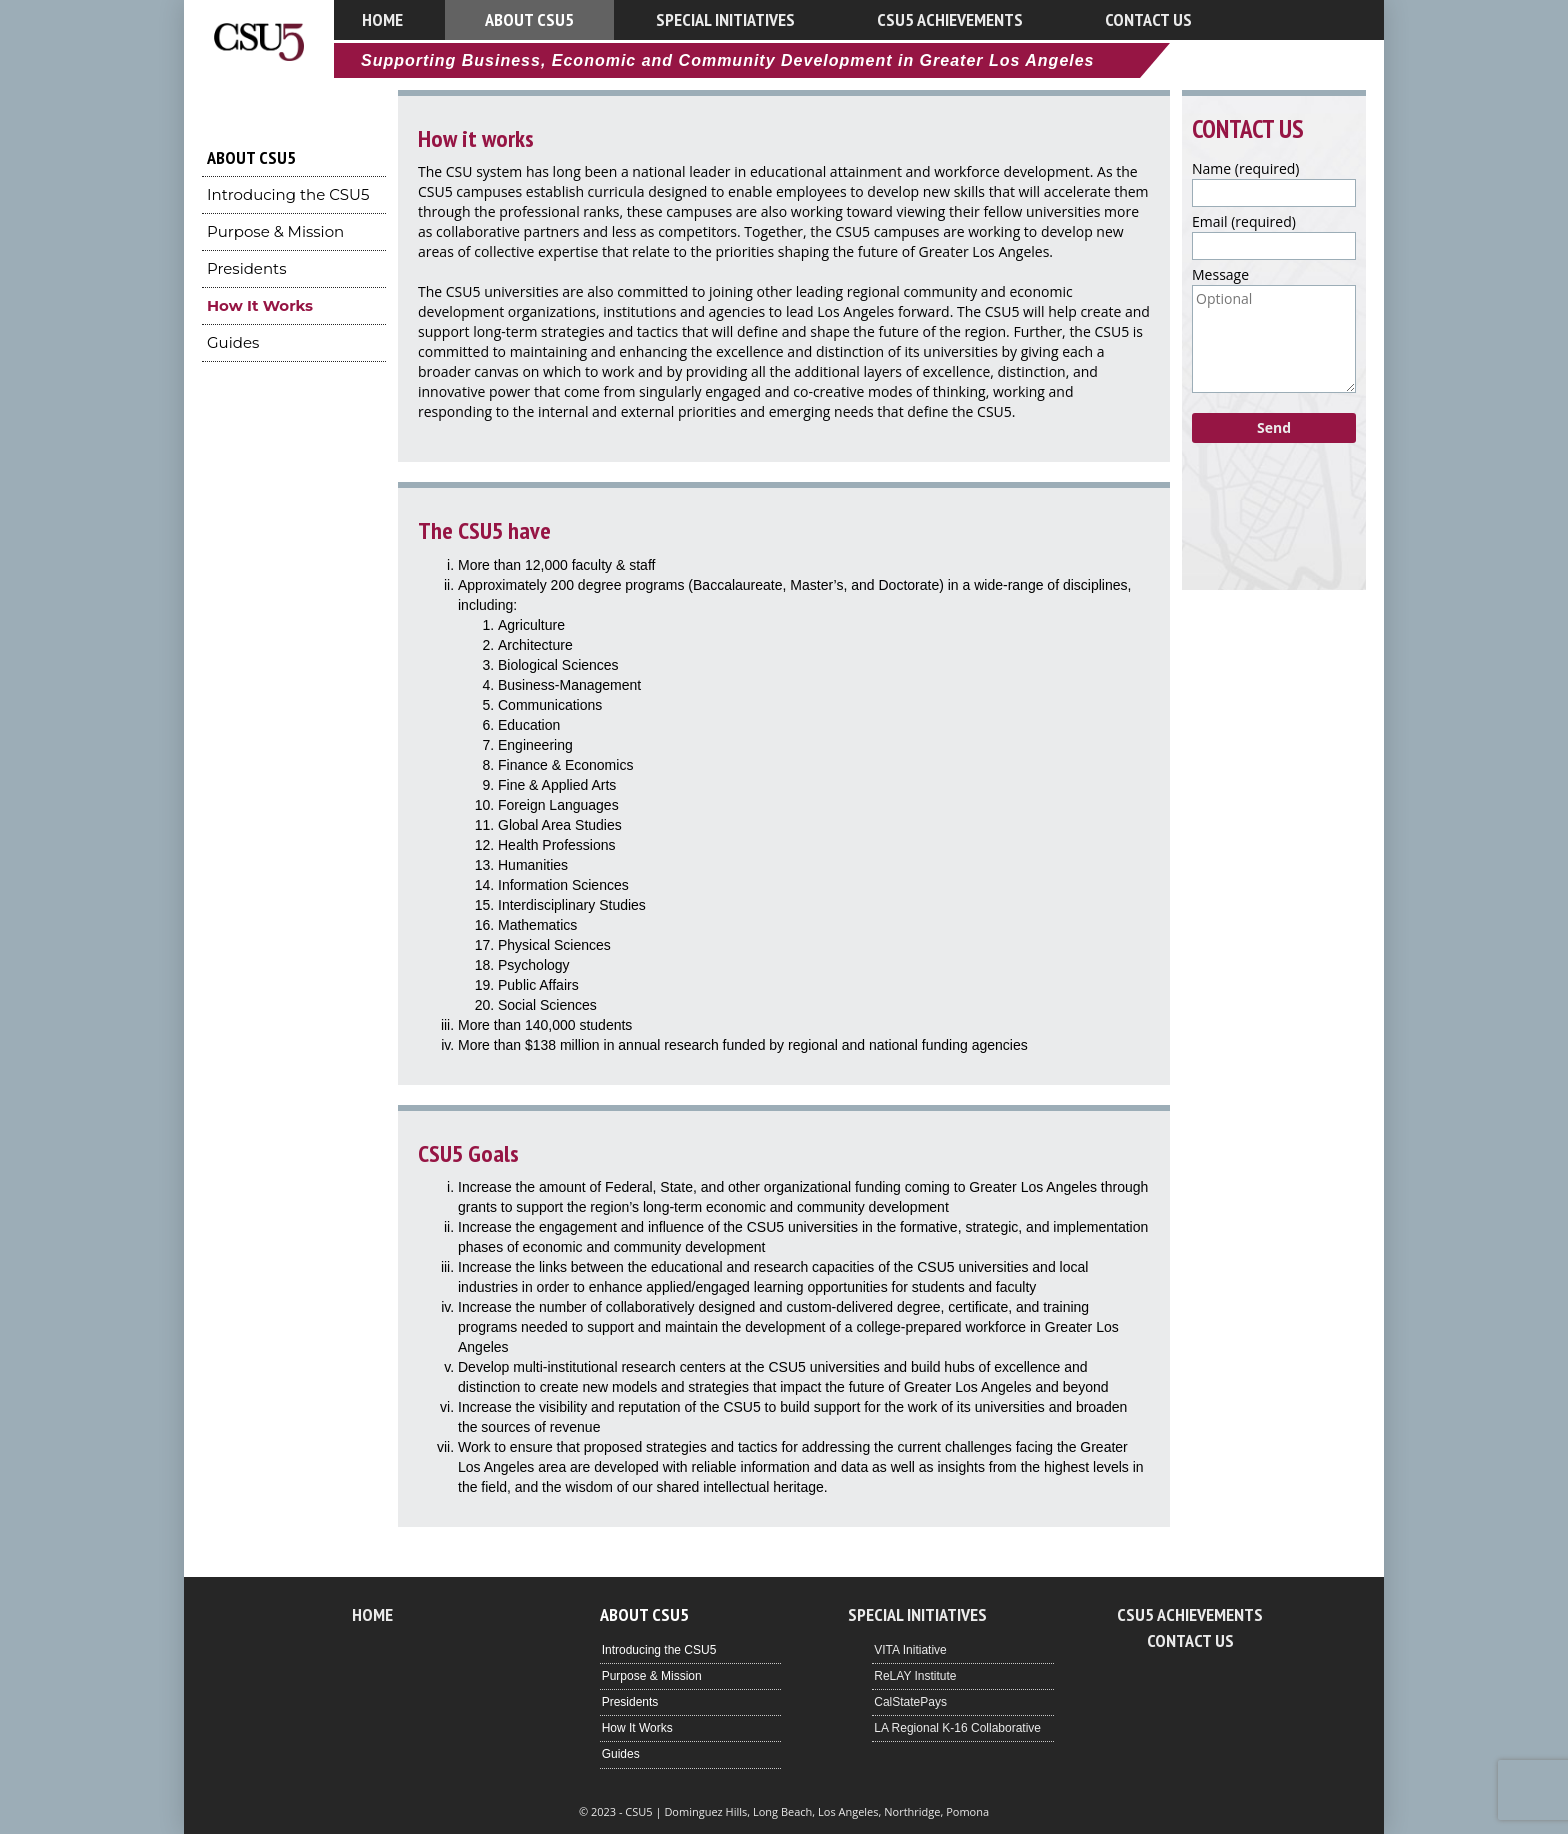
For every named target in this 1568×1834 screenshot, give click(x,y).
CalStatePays (910, 1702)
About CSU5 (529, 19)
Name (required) (1245, 168)
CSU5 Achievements (950, 19)
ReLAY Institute (915, 1676)
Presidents (246, 268)
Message (1220, 274)
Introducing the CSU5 (288, 194)
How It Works (260, 305)
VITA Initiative (910, 1650)
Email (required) (1244, 221)
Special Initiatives (725, 19)
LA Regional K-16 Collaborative (957, 1728)
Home (382, 19)
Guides (233, 342)
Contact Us (1148, 19)
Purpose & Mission (275, 231)
